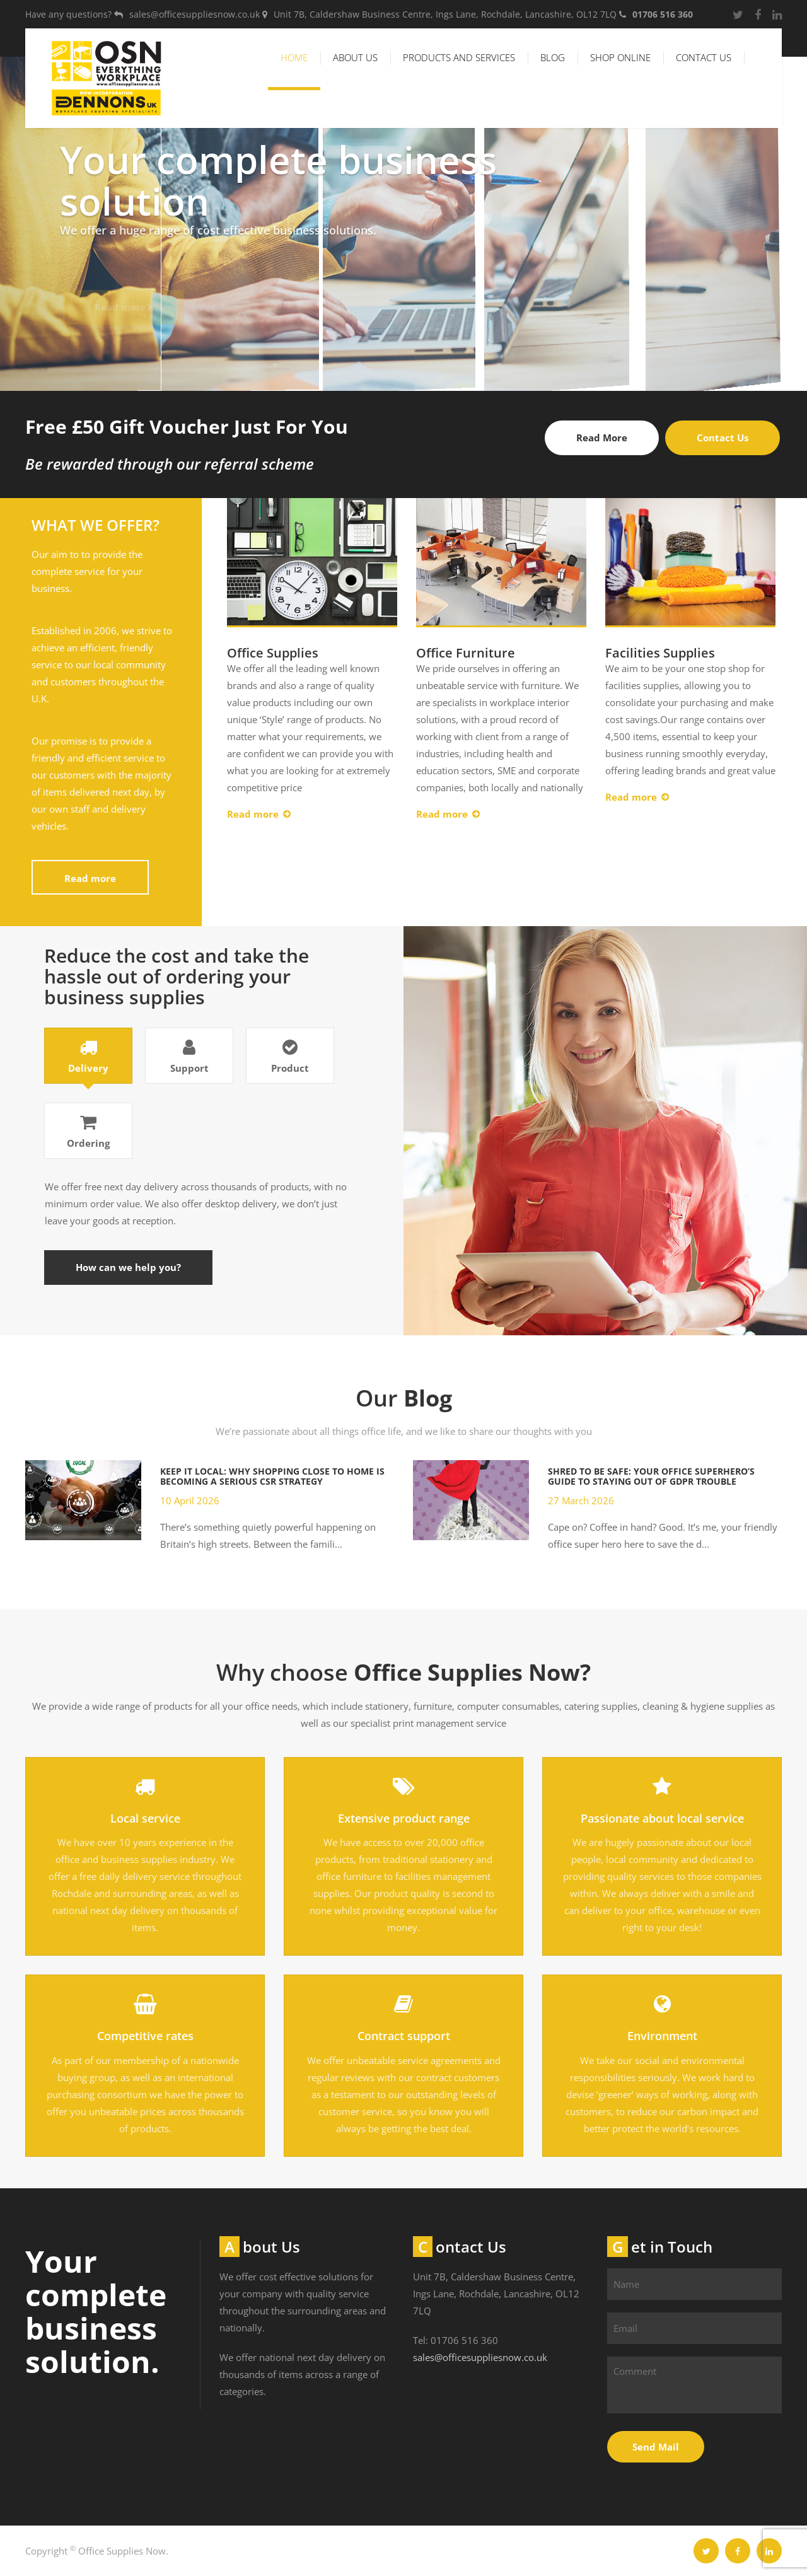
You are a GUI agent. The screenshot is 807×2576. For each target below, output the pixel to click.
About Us (355, 57)
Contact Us (703, 57)
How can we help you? (128, 1267)
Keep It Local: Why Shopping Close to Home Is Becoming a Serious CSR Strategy (272, 1476)
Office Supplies (272, 652)
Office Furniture (465, 652)
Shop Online (620, 57)
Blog (552, 57)
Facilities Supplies (660, 652)
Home (294, 57)
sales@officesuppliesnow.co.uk (480, 2357)
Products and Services (459, 57)
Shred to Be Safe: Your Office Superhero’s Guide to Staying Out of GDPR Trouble (651, 1476)
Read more (90, 878)
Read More (601, 437)
